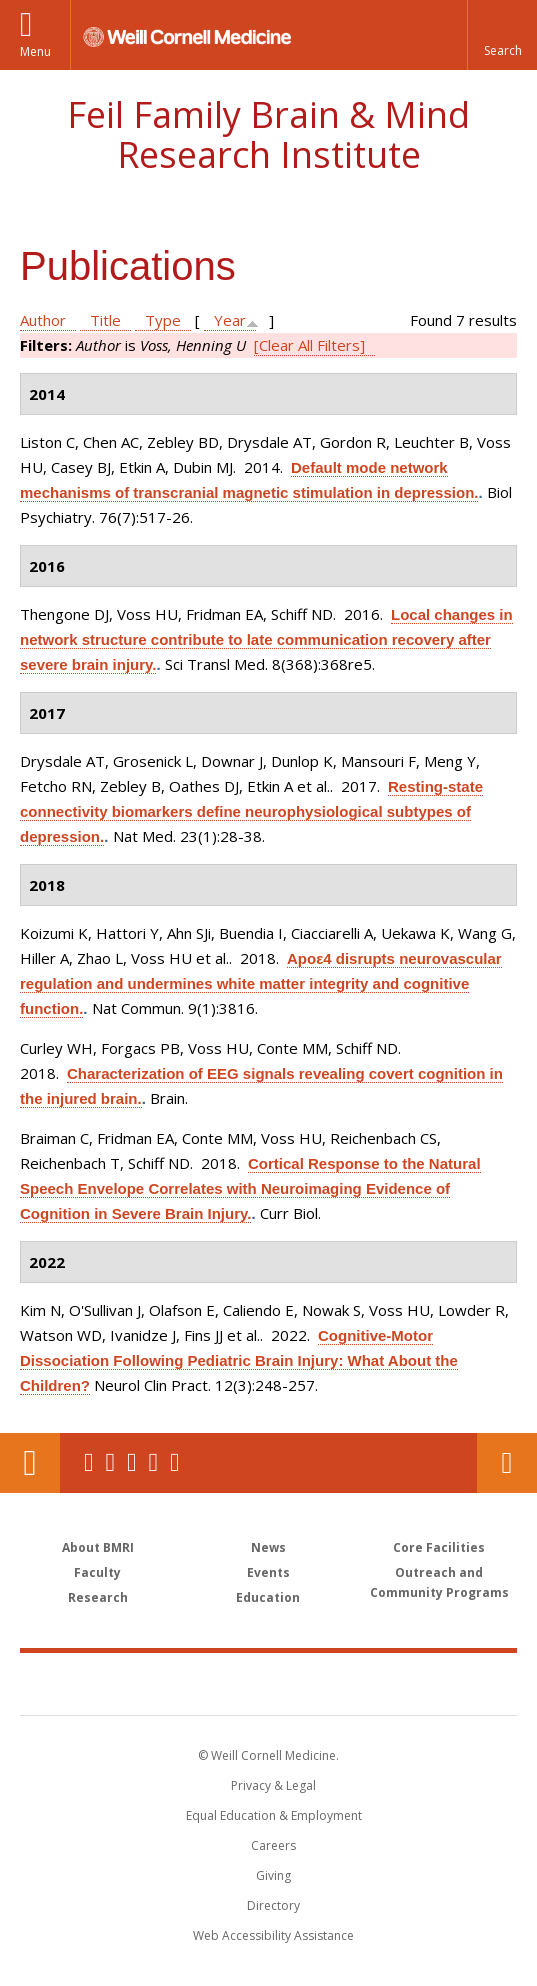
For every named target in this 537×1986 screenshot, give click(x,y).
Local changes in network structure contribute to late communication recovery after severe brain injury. (266, 639)
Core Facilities (439, 1547)
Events (268, 1572)
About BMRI (98, 1547)
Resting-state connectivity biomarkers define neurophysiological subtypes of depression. (251, 811)
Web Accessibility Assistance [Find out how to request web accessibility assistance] (273, 1935)
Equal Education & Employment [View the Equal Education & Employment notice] (274, 1815)
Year (230, 320)
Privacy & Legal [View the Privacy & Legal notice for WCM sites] (273, 1785)
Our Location (30, 1463)
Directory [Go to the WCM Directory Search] (273, 1905)
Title (105, 320)
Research (98, 1597)
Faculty (97, 1572)
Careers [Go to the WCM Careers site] (273, 1845)
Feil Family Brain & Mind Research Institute (268, 134)
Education (268, 1597)
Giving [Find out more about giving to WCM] (273, 1875)
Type (163, 320)
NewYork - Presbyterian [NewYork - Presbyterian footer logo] (395, 1683)
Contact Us (507, 1463)
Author (43, 320)
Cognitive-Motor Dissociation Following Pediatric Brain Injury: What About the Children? (239, 1360)
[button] (502, 35)
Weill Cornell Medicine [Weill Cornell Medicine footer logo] (162, 1683)
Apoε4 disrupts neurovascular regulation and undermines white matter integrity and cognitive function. (261, 983)
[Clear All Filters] (309, 345)
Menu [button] (35, 51)
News (268, 1547)
